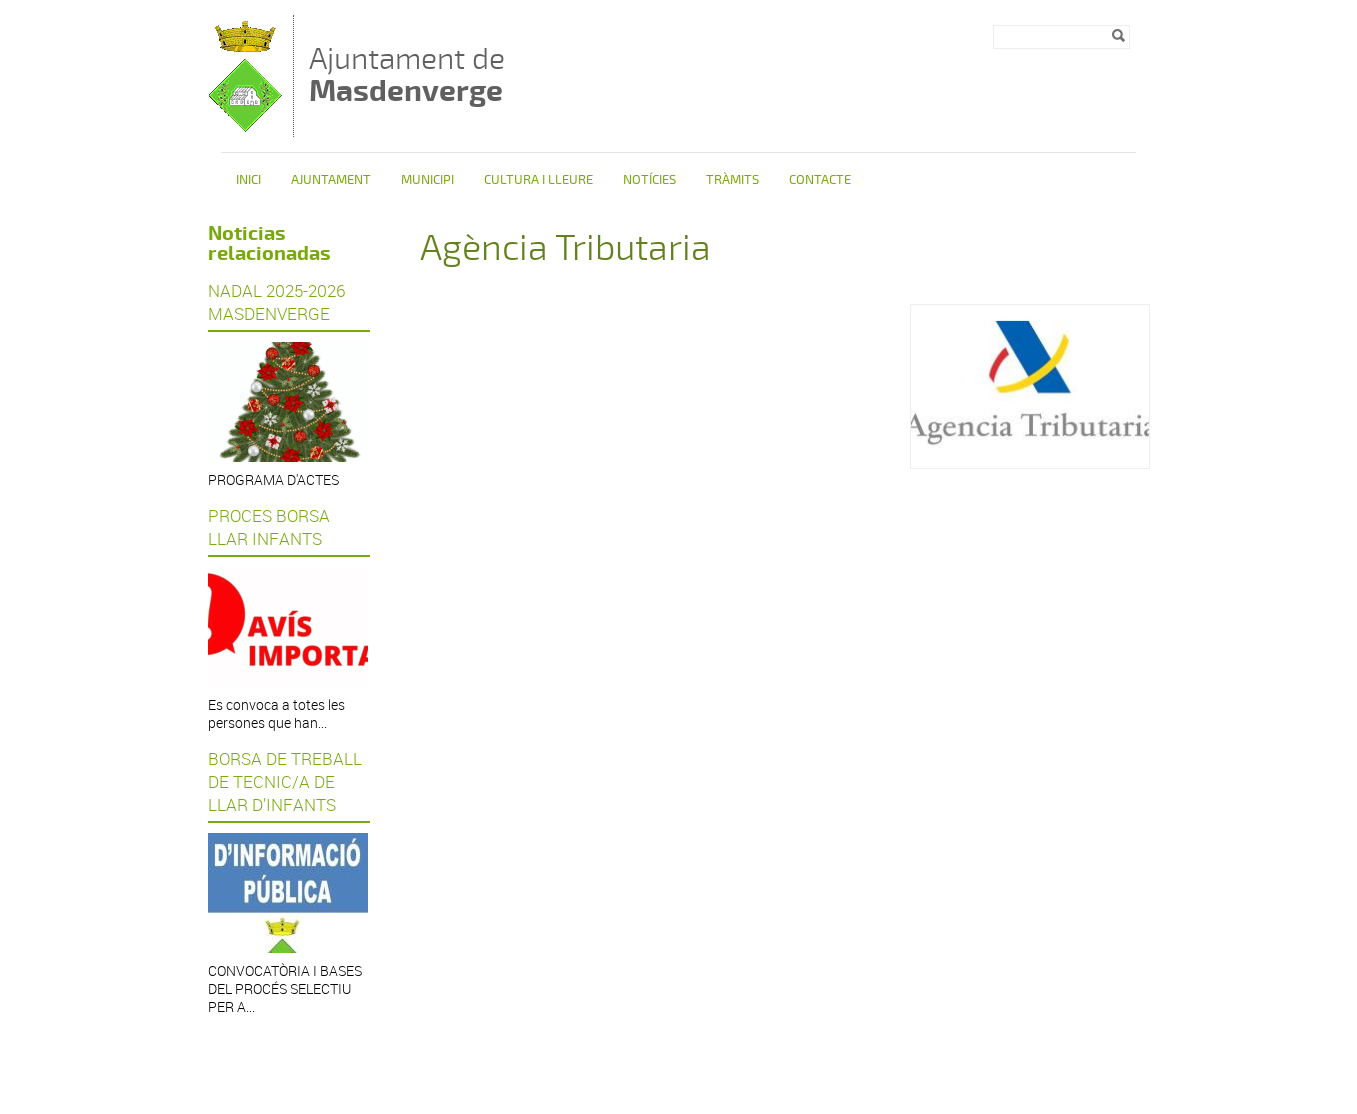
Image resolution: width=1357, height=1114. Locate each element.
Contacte (820, 180)
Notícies (649, 180)
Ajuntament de (407, 74)
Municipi (427, 180)
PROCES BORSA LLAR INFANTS (269, 527)
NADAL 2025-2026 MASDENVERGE (276, 302)
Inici (248, 180)
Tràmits (732, 180)
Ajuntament (331, 180)
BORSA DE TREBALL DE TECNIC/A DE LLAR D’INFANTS (285, 781)
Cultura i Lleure (538, 180)
